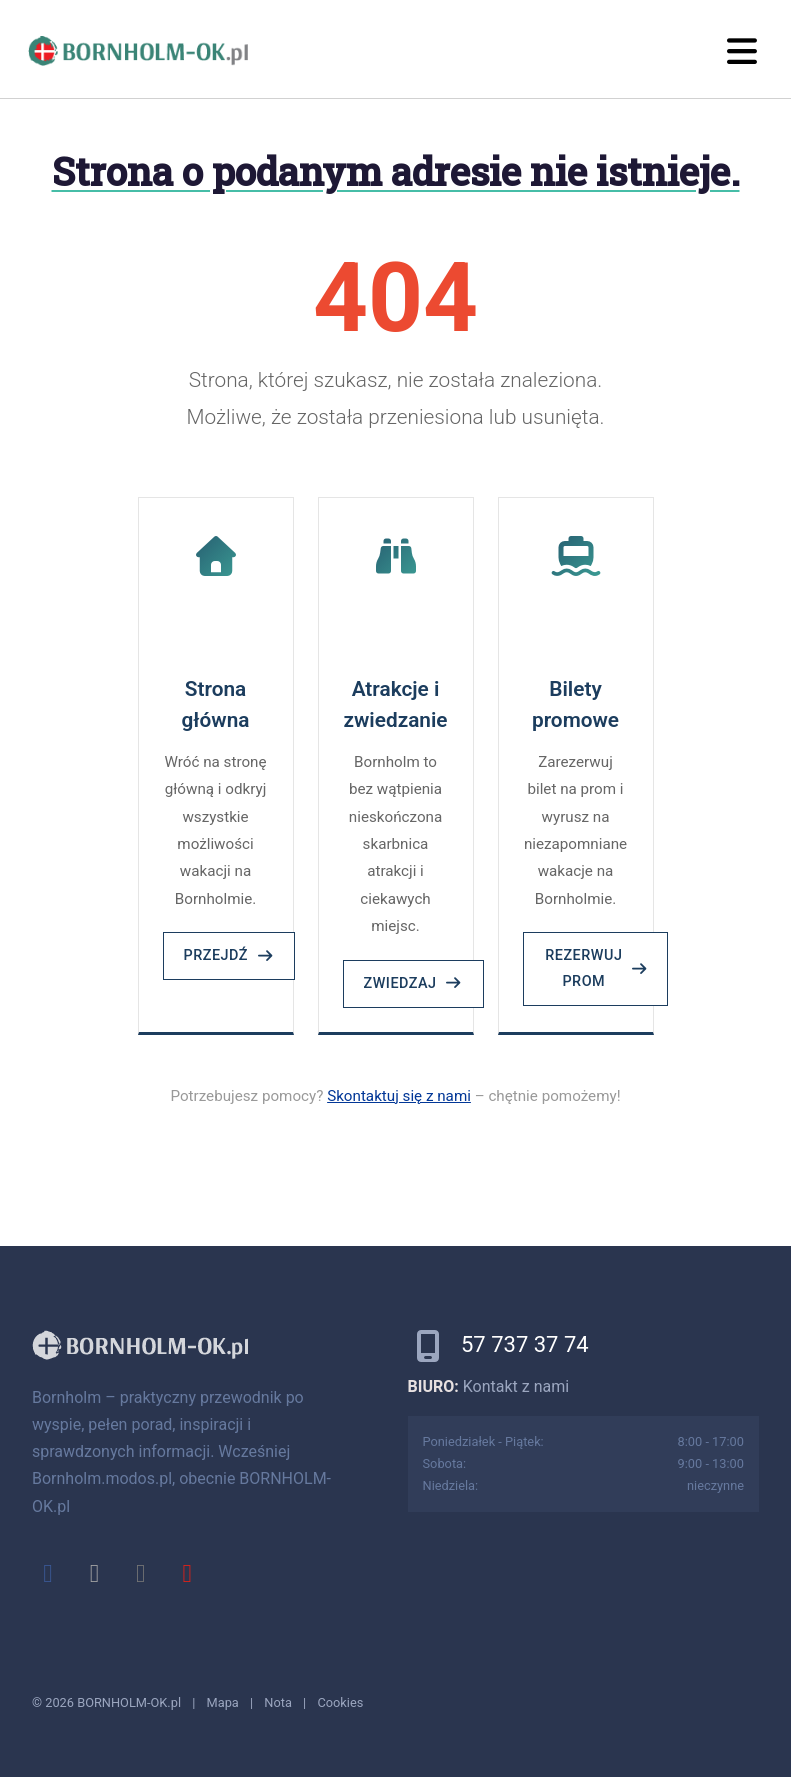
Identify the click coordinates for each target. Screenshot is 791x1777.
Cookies (340, 1702)
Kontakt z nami (516, 1386)
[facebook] (48, 1573)
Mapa (223, 1702)
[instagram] (141, 1573)
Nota (278, 1702)
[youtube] (187, 1573)
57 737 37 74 (525, 1344)
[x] (94, 1573)
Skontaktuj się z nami (399, 1096)
